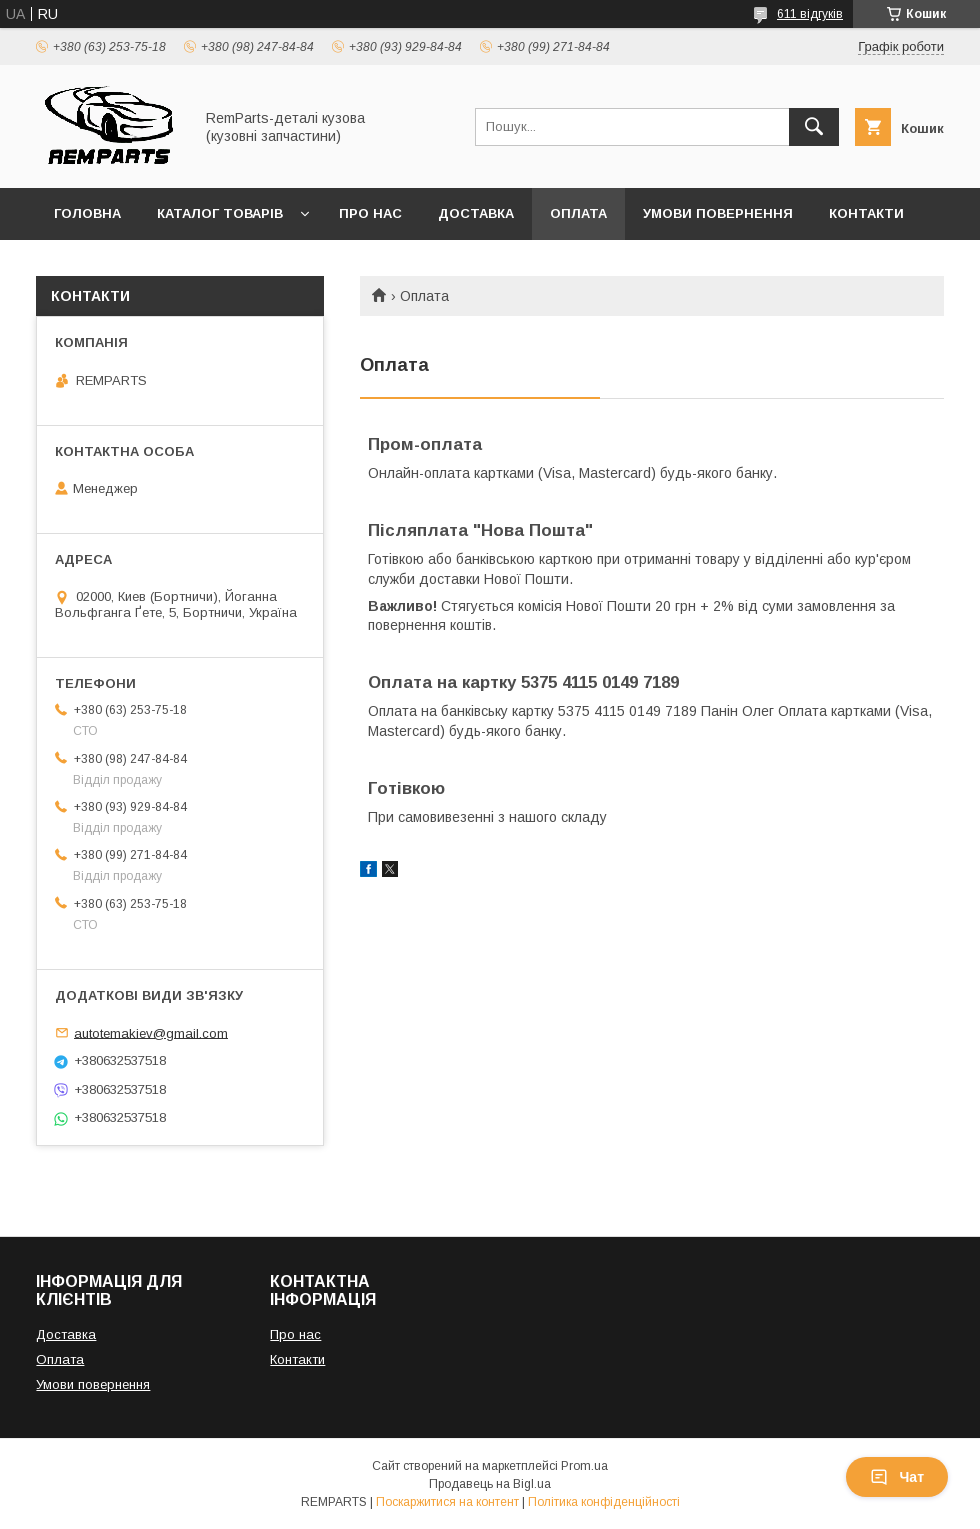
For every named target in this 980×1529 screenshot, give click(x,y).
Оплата (578, 213)
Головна (87, 213)
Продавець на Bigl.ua (490, 1484)
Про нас (370, 213)
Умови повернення (718, 213)
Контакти (866, 213)
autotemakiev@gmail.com (151, 1032)
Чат (897, 1477)
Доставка (476, 213)
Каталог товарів (220, 213)
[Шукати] (814, 127)
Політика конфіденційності (604, 1502)
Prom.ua (584, 1466)
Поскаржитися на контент (447, 1502)
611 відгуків (810, 14)
